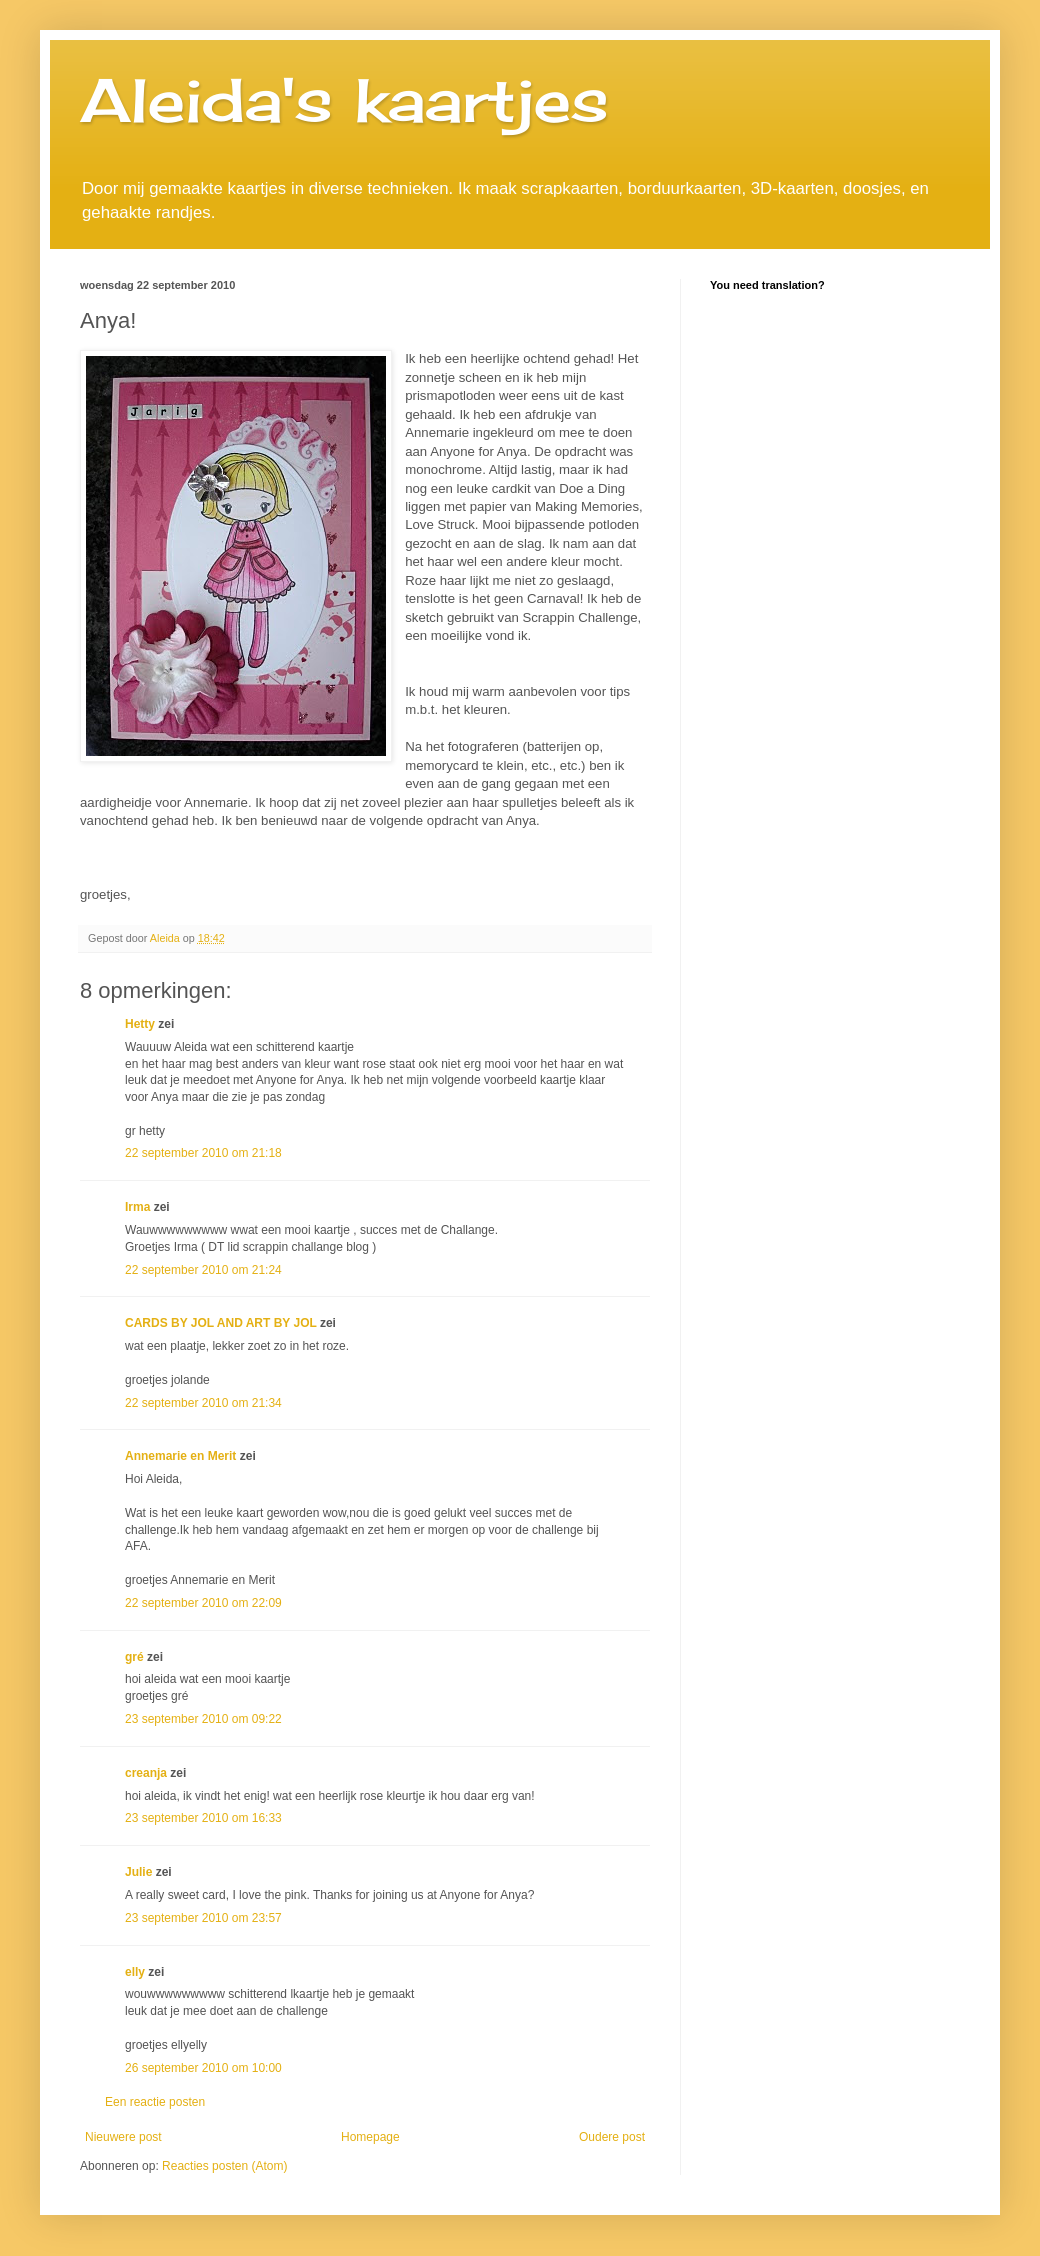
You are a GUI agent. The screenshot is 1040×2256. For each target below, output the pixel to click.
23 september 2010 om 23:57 (203, 1918)
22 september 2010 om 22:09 (203, 1603)
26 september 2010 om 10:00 (203, 2068)
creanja (146, 1773)
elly (135, 1972)
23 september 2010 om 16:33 (203, 1818)
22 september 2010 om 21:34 (203, 1403)
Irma (137, 1207)
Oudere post (612, 2137)
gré (134, 1657)
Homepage (370, 2137)
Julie (138, 1872)
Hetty (140, 1024)
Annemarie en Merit (180, 1456)
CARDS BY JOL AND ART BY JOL (221, 1323)
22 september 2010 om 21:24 (203, 1270)
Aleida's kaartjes (344, 99)
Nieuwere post (123, 2137)
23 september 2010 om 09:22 (203, 1719)
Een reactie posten (155, 2102)
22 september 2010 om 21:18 (203, 1153)
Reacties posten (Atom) (224, 2166)
